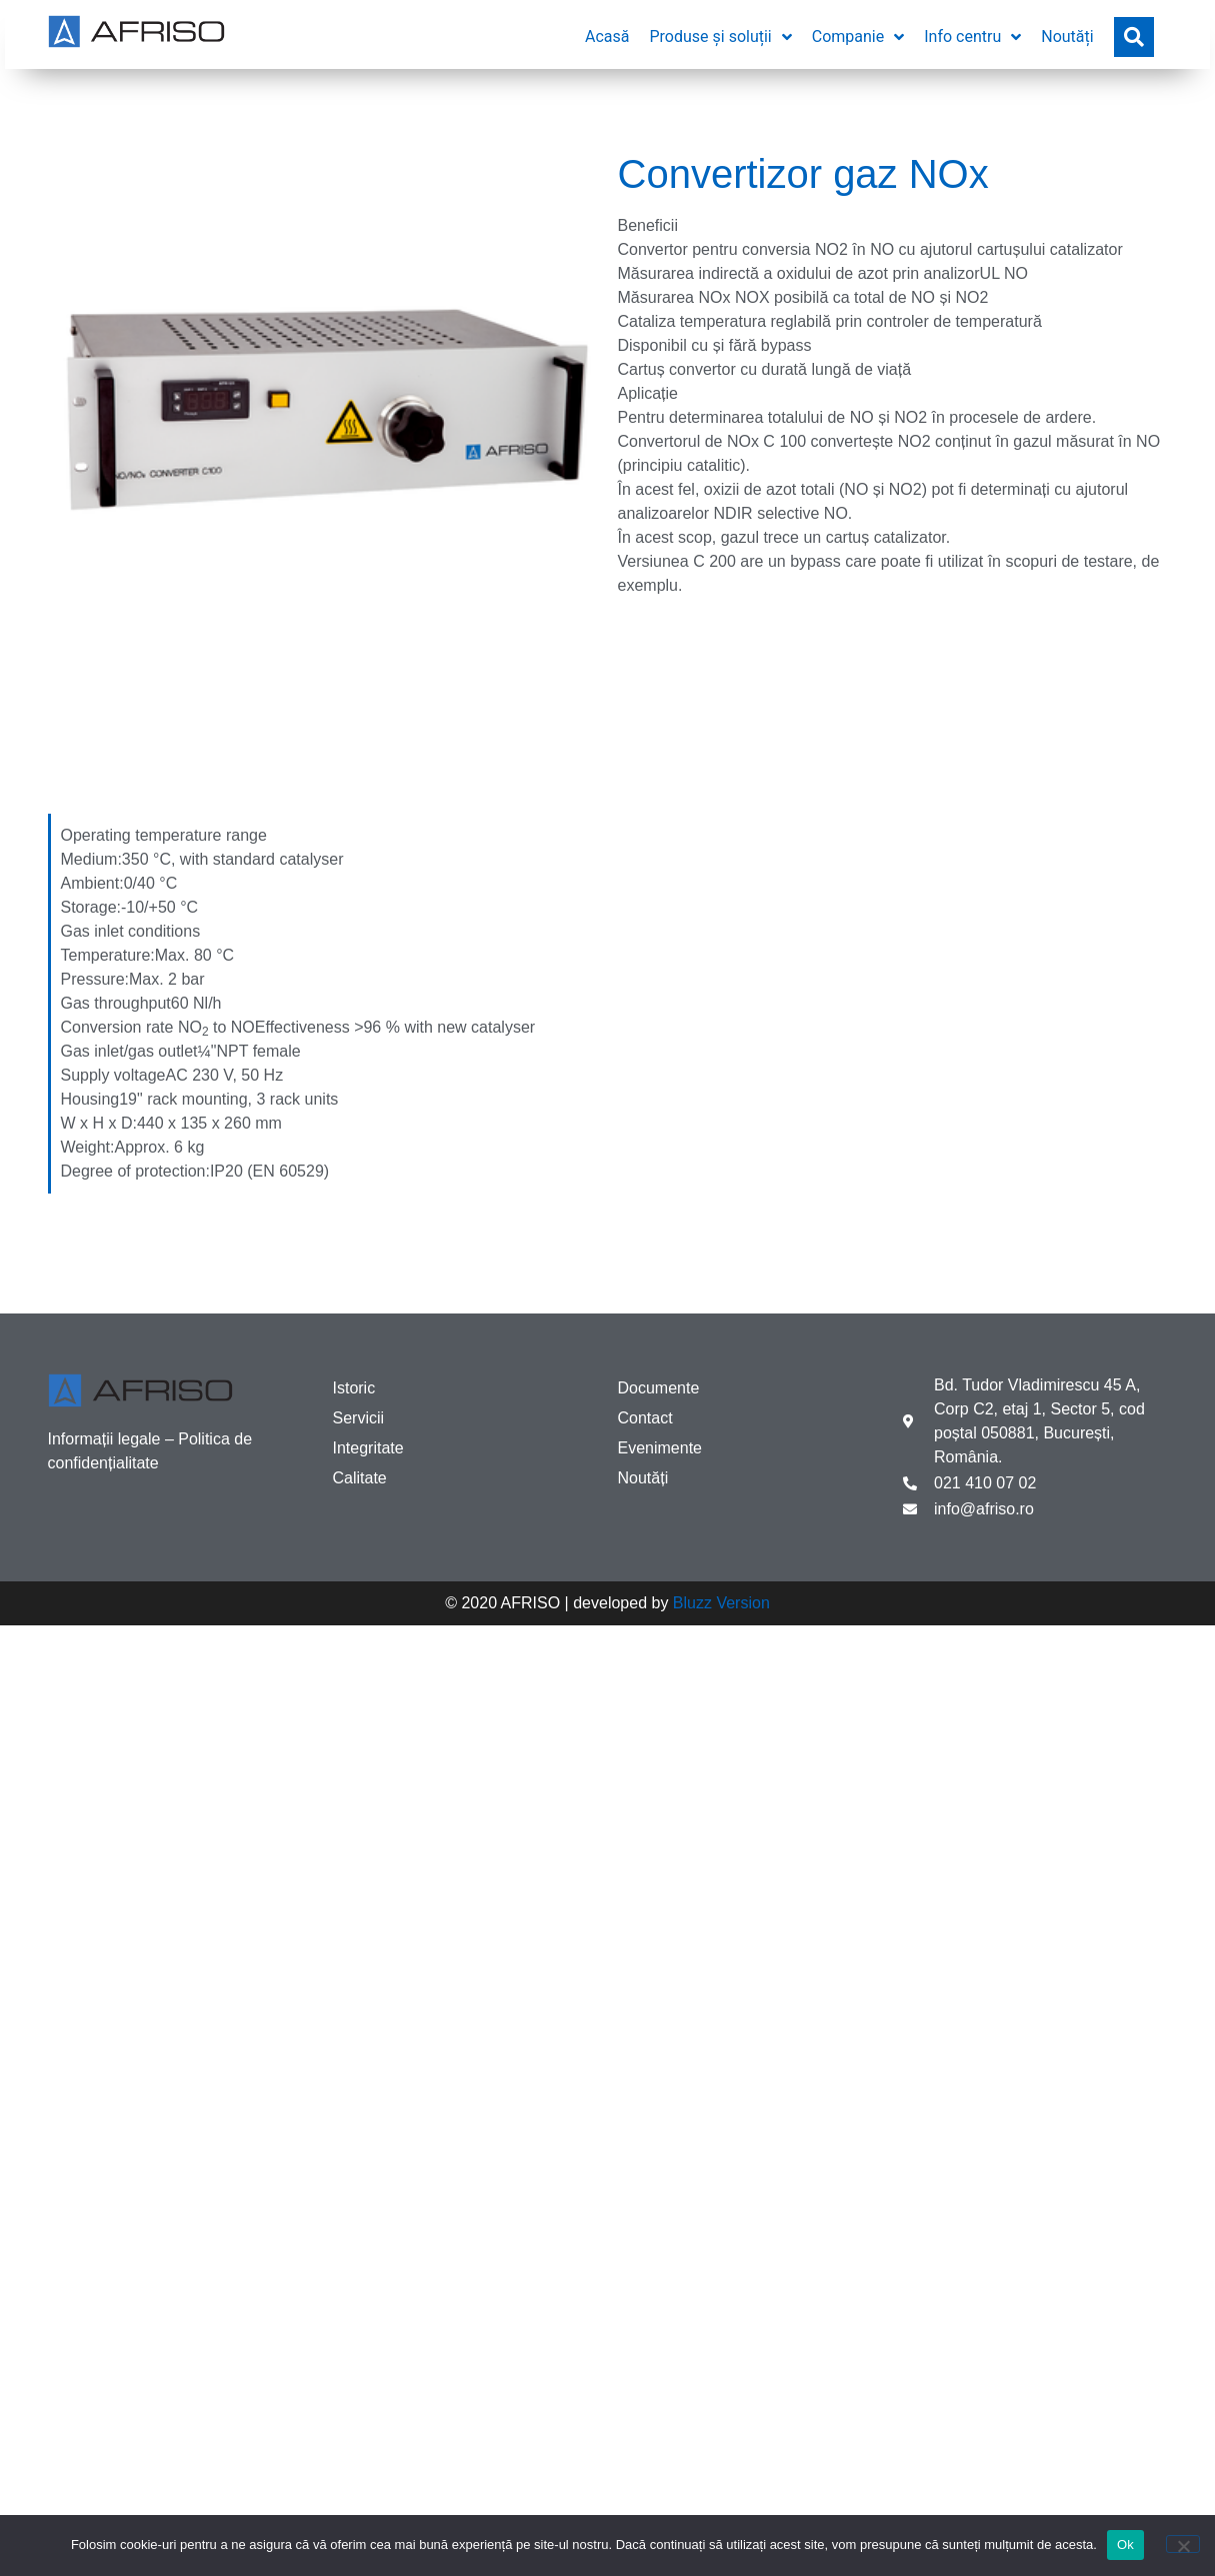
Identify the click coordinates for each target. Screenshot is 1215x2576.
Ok (1125, 2544)
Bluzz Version (721, 1602)
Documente (659, 1387)
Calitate (360, 1477)
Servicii (359, 1417)
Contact (645, 1417)
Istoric (354, 1387)
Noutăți (643, 1477)
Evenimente (660, 1447)
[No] (1183, 2544)
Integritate (368, 1447)
